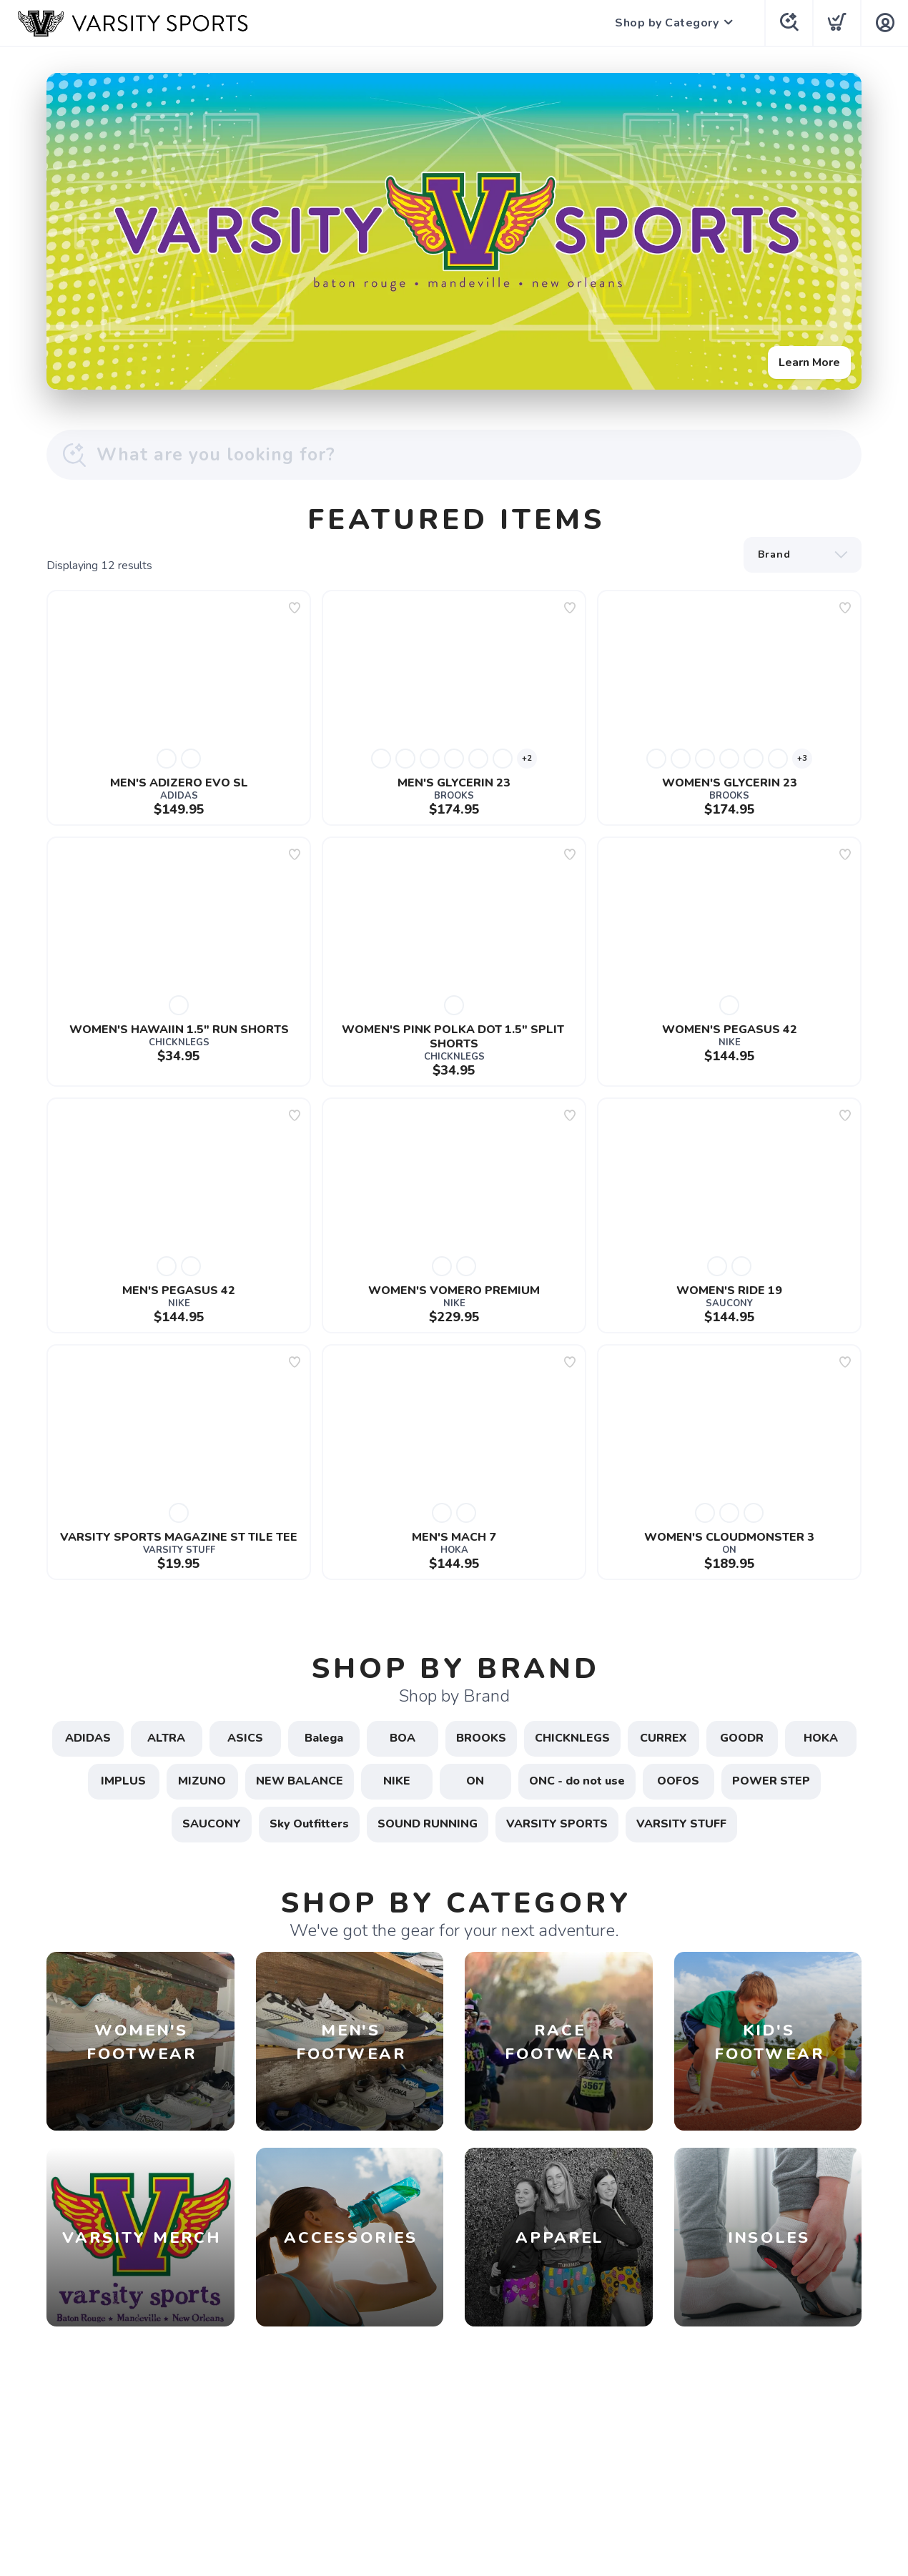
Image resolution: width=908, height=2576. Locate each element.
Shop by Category (667, 23)
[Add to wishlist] (294, 607)
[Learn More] (454, 231)
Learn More (809, 362)
